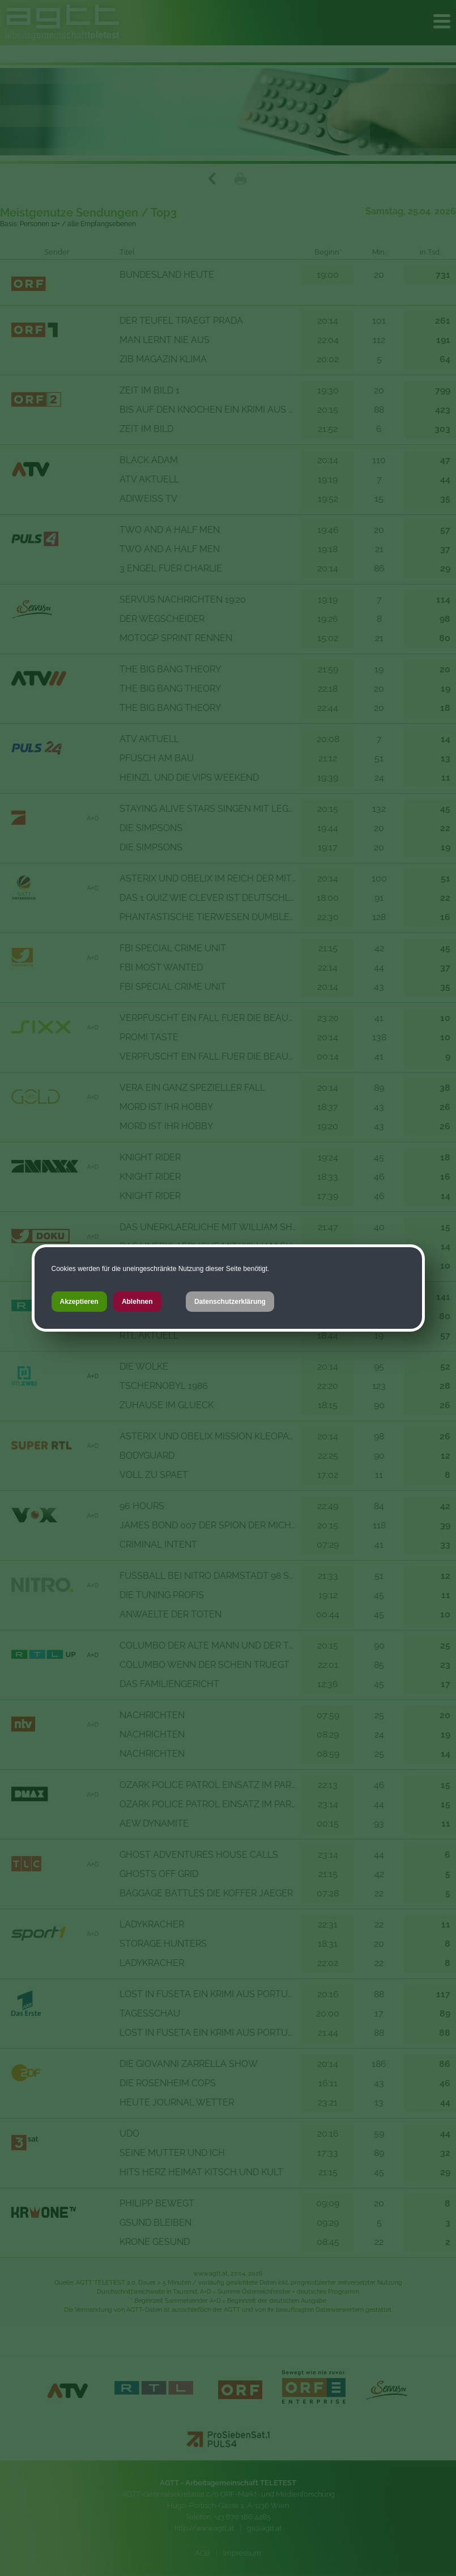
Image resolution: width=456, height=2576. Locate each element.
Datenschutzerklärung (230, 1302)
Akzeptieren (79, 1302)
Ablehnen (137, 1302)
